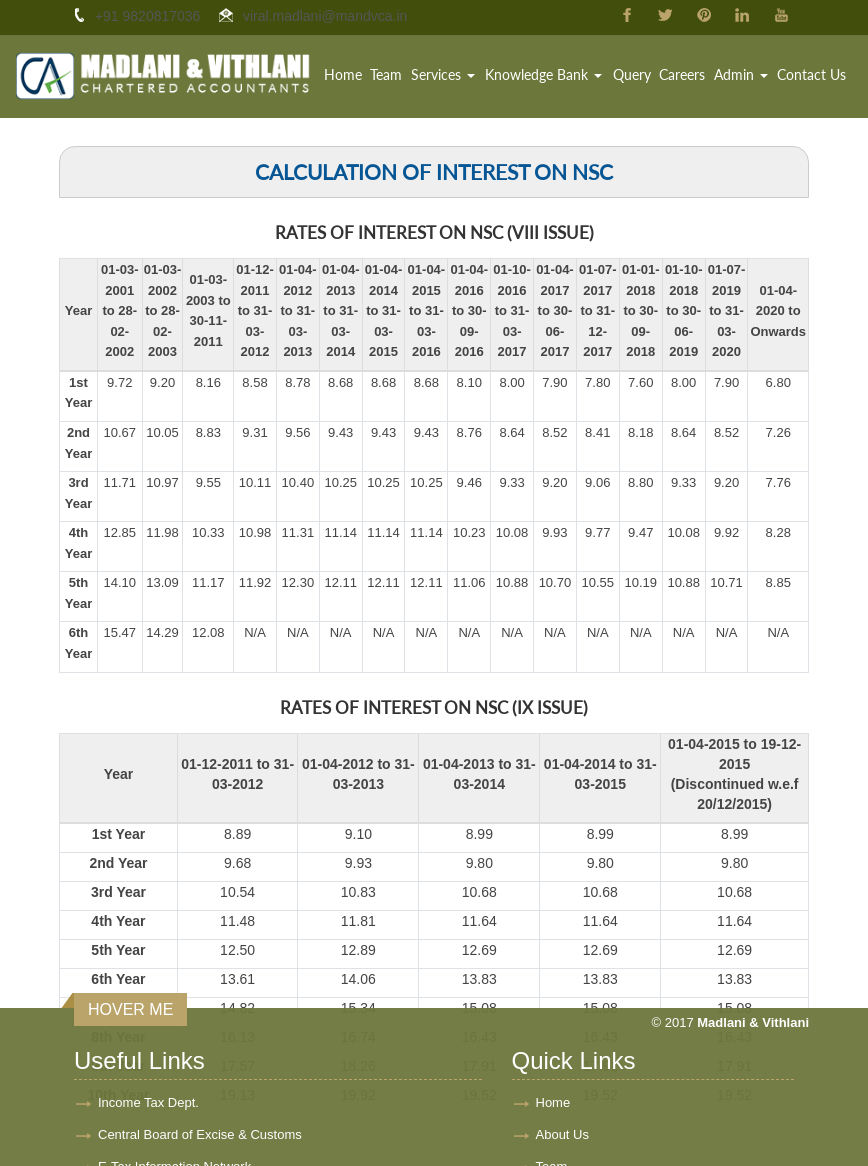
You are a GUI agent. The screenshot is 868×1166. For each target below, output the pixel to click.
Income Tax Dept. (148, 1036)
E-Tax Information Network (174, 1100)
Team (389, 74)
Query (633, 74)
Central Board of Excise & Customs (200, 1068)
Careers (683, 74)
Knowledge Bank (545, 74)
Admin (741, 74)
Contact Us (811, 74)
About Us (562, 1068)
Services (445, 74)
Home (346, 74)
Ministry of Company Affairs (177, 1132)
